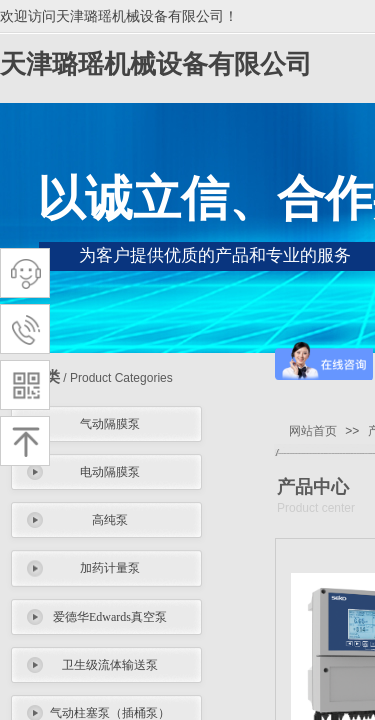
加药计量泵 (110, 568)
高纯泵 (110, 520)
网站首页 (313, 431)
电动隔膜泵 (110, 472)
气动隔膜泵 (110, 424)
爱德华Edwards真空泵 (110, 617)
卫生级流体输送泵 (110, 665)
